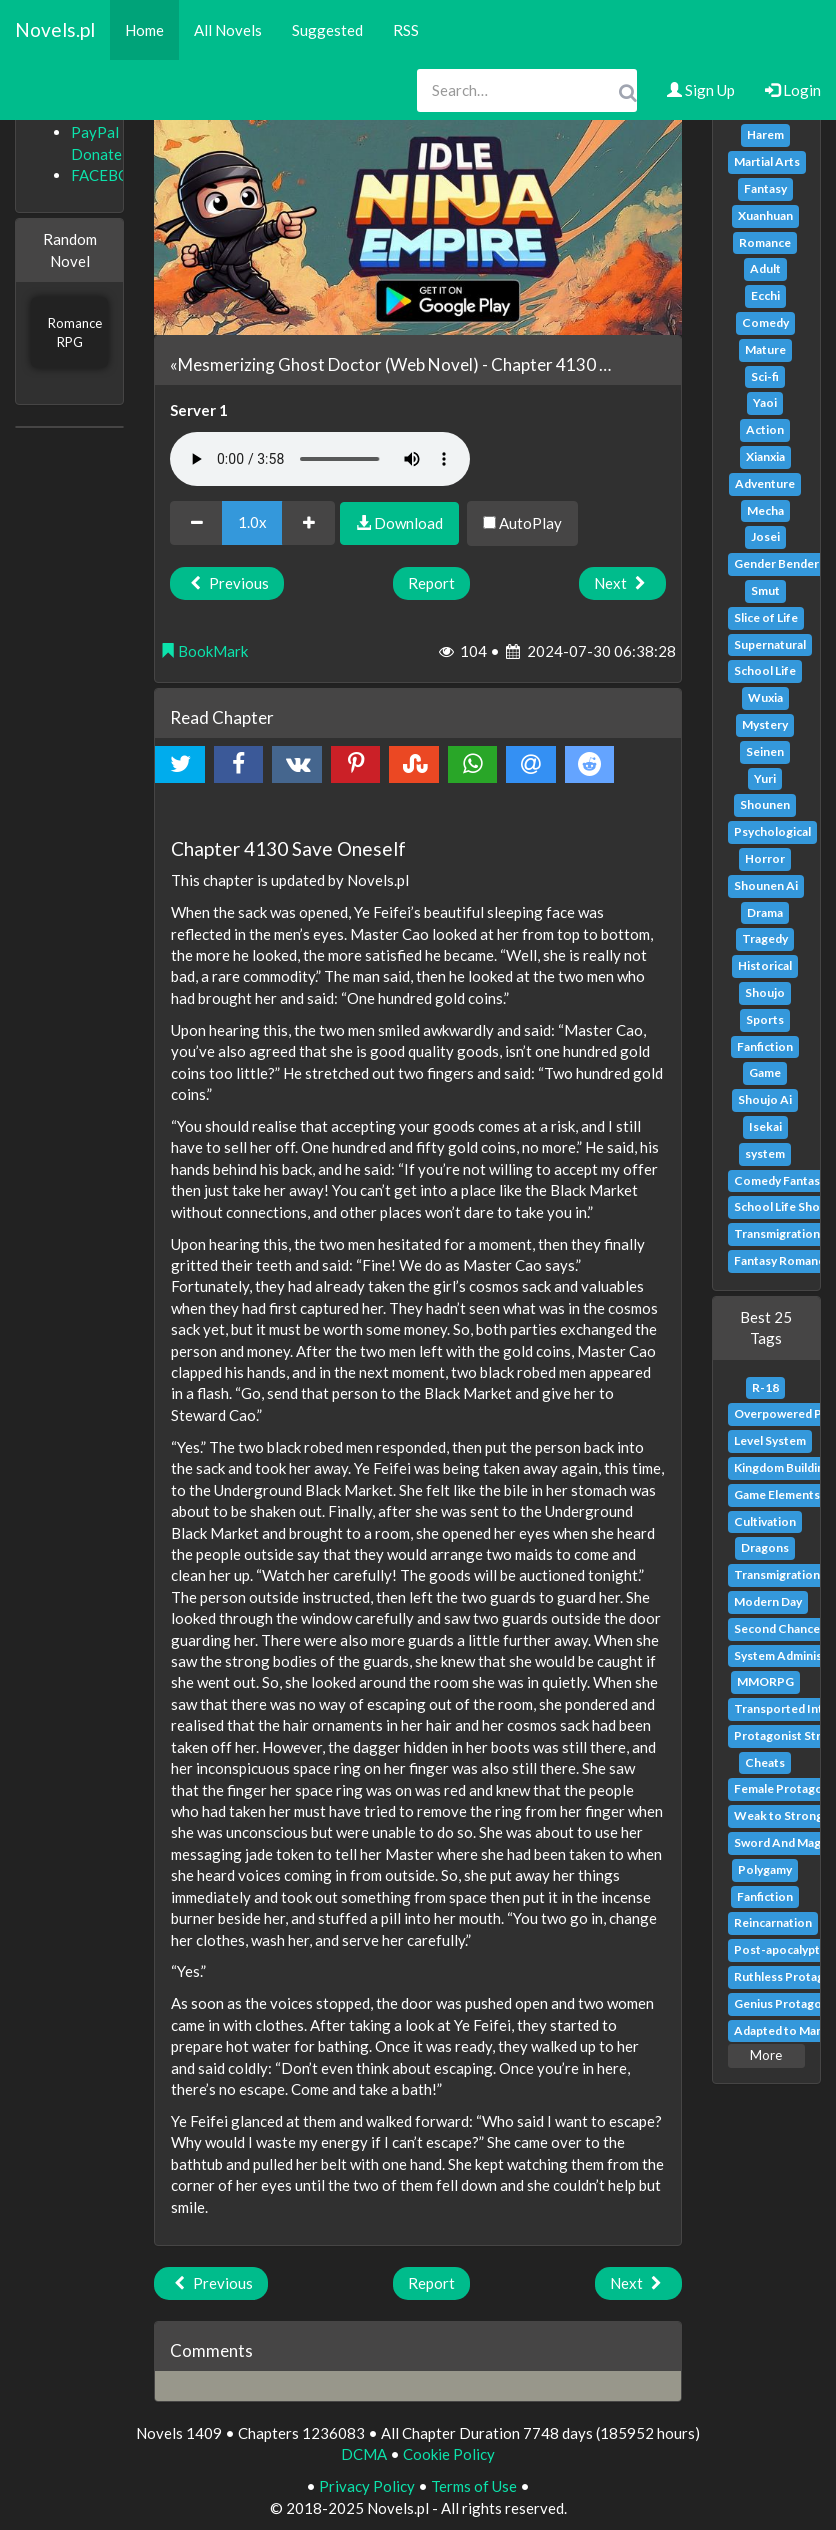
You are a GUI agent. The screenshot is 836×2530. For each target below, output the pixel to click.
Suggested (327, 30)
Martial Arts (767, 161)
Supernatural (770, 644)
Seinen (765, 751)
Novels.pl (55, 29)
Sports (765, 1019)
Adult (765, 268)
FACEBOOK (111, 175)
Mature (765, 349)
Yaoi (765, 402)
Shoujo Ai (765, 1099)
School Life (765, 670)
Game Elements (777, 1494)
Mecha (765, 510)
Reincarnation (773, 1922)
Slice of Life (766, 617)
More (766, 2055)
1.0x (252, 522)
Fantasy (765, 188)
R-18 (765, 1387)
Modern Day (768, 1601)
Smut (765, 590)
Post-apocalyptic (781, 1949)
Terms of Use (474, 2486)
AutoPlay (522, 523)
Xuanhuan (765, 215)
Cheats (765, 1762)
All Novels (228, 30)
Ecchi (765, 295)
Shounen (765, 804)
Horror (765, 858)
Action (765, 429)
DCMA (364, 2454)
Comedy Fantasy (780, 1180)
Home (144, 30)
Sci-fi (765, 376)
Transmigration (777, 1233)
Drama (765, 912)
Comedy (765, 322)
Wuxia (765, 697)
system (765, 1153)
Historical (765, 965)
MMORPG (765, 1681)
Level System (770, 1440)
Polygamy (765, 1869)
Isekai (765, 1126)
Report (431, 583)
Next (622, 583)
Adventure (765, 483)
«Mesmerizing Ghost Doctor (276, 364)
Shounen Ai (766, 885)
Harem (765, 134)
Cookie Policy (449, 2454)
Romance (765, 242)
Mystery (765, 724)
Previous (227, 583)
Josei (765, 536)
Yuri (765, 778)
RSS (406, 30)
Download (399, 523)
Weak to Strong (778, 1815)
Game (765, 1072)
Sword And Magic (782, 1842)
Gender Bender (776, 563)
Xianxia (765, 456)
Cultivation (765, 1521)
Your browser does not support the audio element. (320, 459)
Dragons (765, 1547)
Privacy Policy (367, 2486)
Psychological (772, 831)
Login (793, 90)
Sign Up (701, 90)
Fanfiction (765, 1046)
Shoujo (765, 992)
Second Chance (777, 1628)
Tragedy (765, 938)
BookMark (204, 651)
